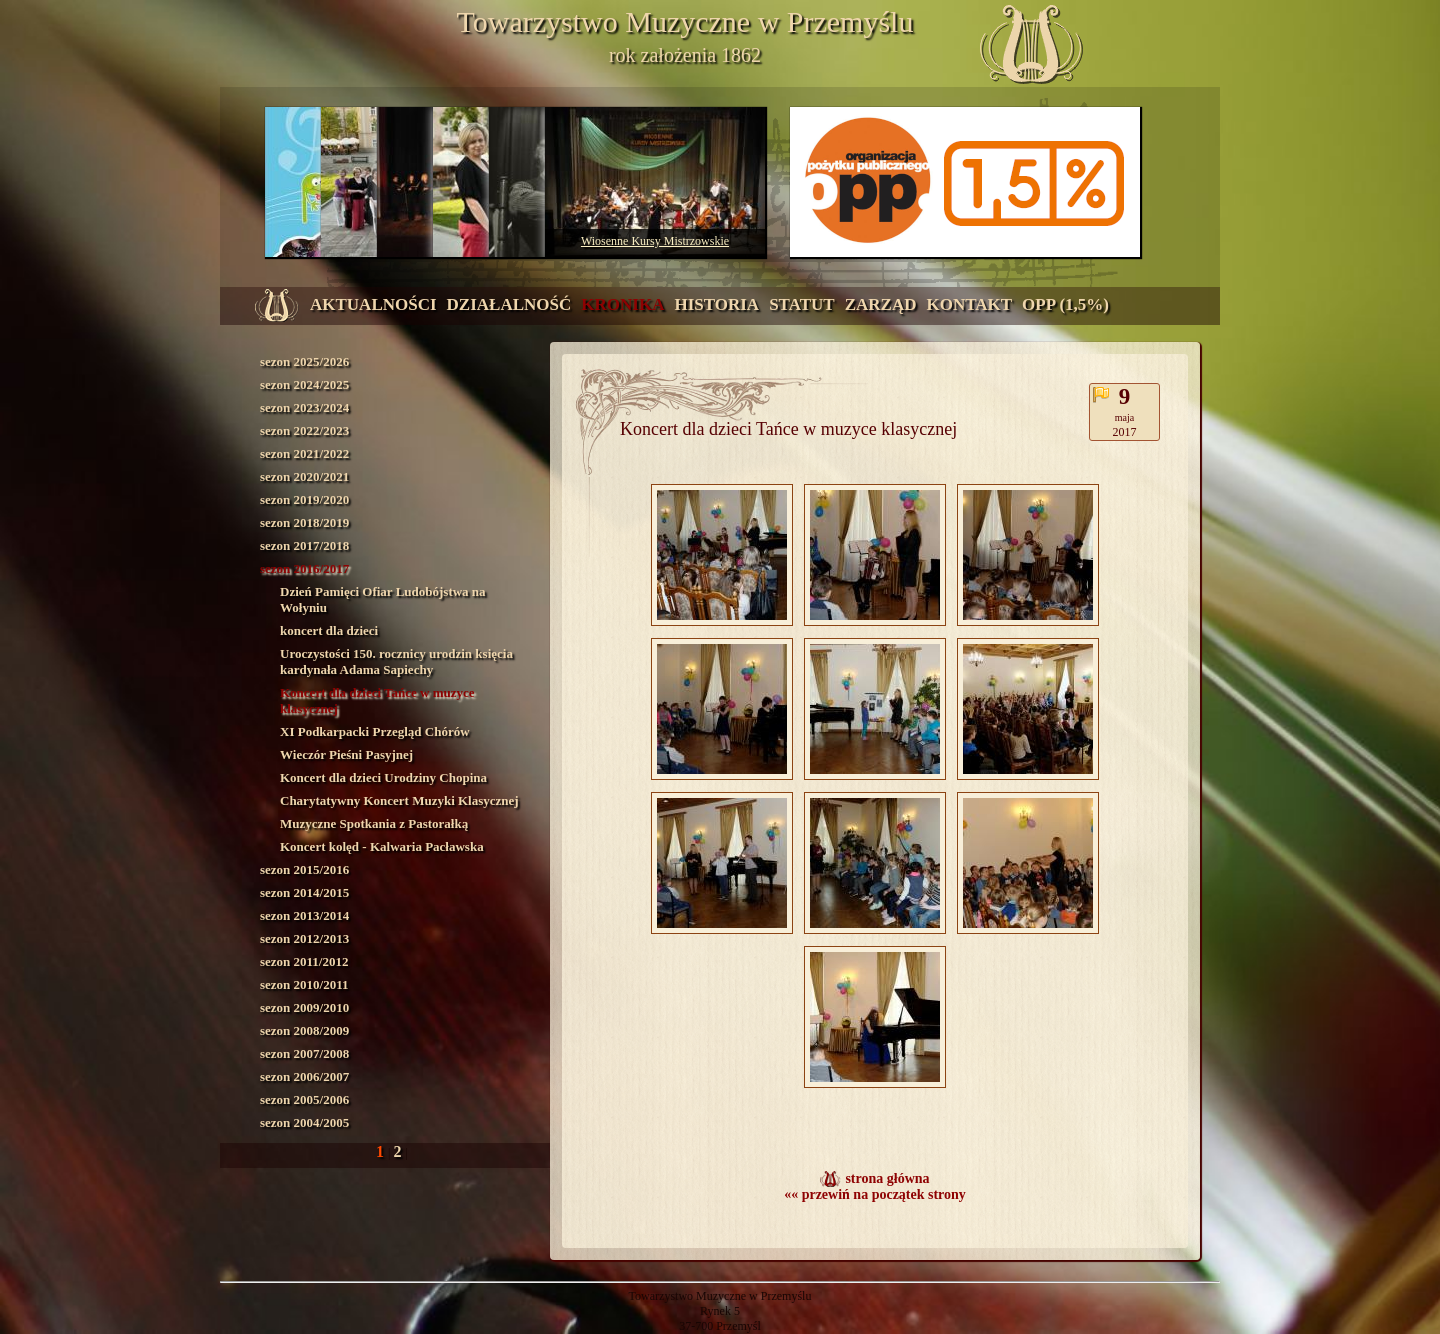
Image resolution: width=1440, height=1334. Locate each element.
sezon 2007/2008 (304, 1053)
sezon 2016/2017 (304, 568)
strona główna (887, 1178)
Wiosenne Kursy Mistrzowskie (655, 241)
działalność (509, 304)
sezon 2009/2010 (304, 1007)
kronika (622, 304)
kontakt (969, 304)
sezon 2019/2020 (304, 499)
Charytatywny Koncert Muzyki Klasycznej (399, 800)
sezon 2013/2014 (304, 915)
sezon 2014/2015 (304, 892)
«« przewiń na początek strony (875, 1194)
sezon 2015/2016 (304, 869)
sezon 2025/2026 (304, 361)
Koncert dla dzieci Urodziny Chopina (383, 777)
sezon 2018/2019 (304, 522)
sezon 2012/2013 (304, 938)
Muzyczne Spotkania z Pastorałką (374, 823)
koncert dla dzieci (329, 630)
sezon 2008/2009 (304, 1030)
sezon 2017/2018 (304, 545)
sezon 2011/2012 (304, 961)
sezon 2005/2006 (304, 1099)
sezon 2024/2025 (304, 384)
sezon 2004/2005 (304, 1122)
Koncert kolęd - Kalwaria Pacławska (382, 846)
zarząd (881, 304)
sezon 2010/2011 (304, 984)
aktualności (373, 304)
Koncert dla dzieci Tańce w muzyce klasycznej (377, 700)
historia (716, 304)
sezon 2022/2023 (304, 430)
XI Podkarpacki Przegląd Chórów (375, 731)
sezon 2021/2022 (304, 453)
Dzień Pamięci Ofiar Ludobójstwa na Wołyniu (383, 599)
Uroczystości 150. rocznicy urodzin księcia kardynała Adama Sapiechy (396, 661)
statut (802, 304)
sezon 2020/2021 (304, 476)
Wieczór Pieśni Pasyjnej (346, 754)
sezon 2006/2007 (304, 1076)
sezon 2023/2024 (304, 407)
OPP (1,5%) (1065, 304)
